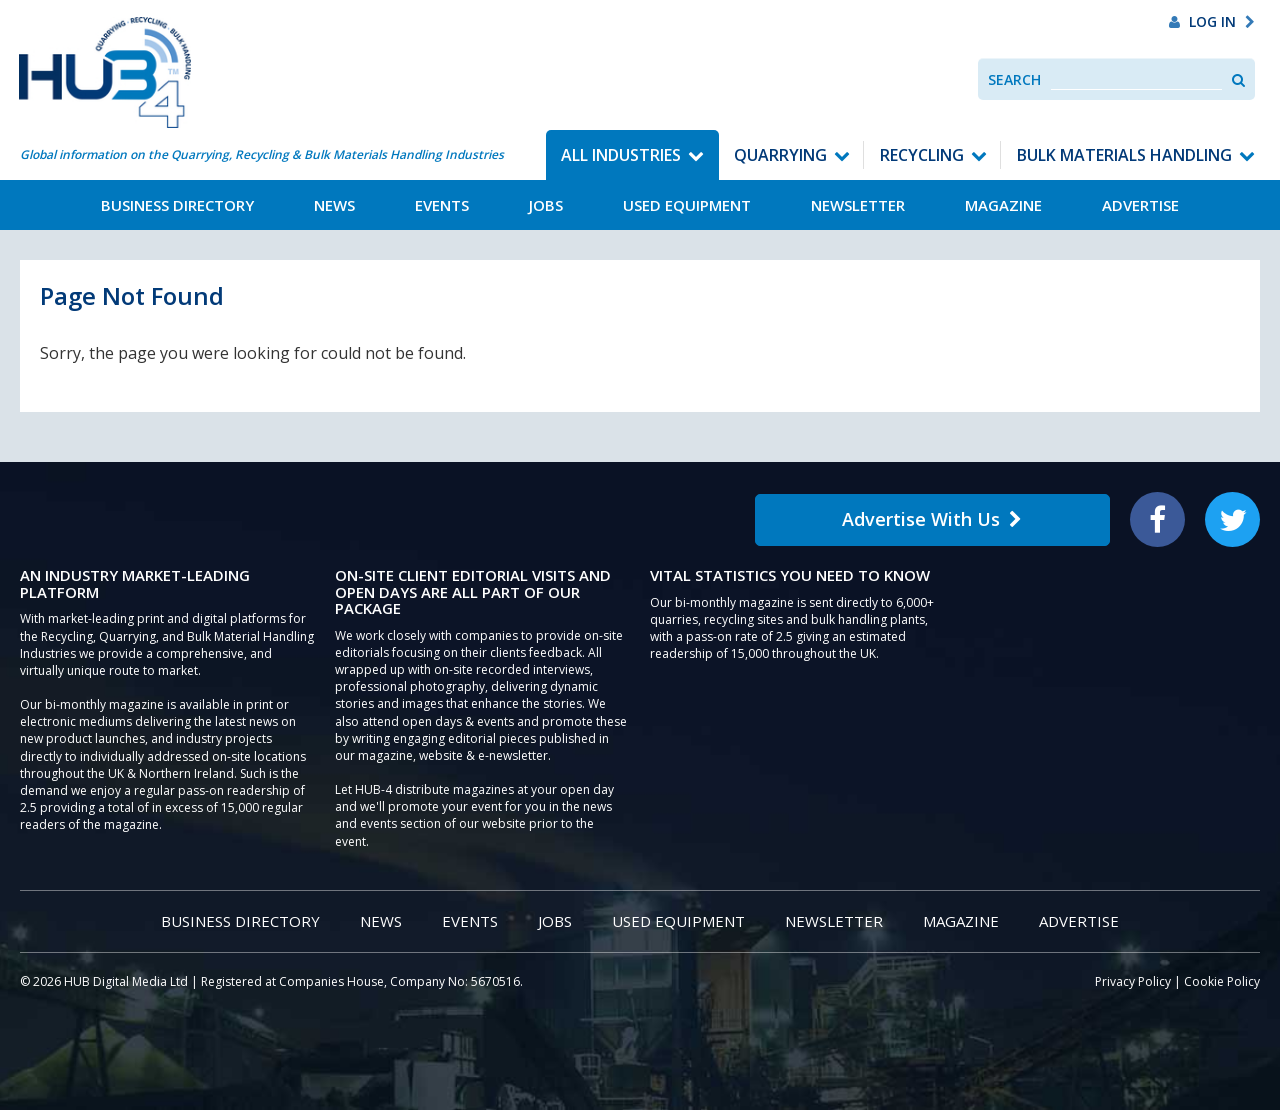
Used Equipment (687, 205)
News (334, 205)
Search (1014, 79)
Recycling (922, 155)
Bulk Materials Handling (1124, 155)
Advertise (1140, 205)
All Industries (621, 155)
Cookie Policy (1222, 981)
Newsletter (858, 205)
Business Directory (177, 205)
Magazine (1003, 205)
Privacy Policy (1133, 981)
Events (442, 205)
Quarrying (780, 155)
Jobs (546, 205)
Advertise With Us (932, 519)
